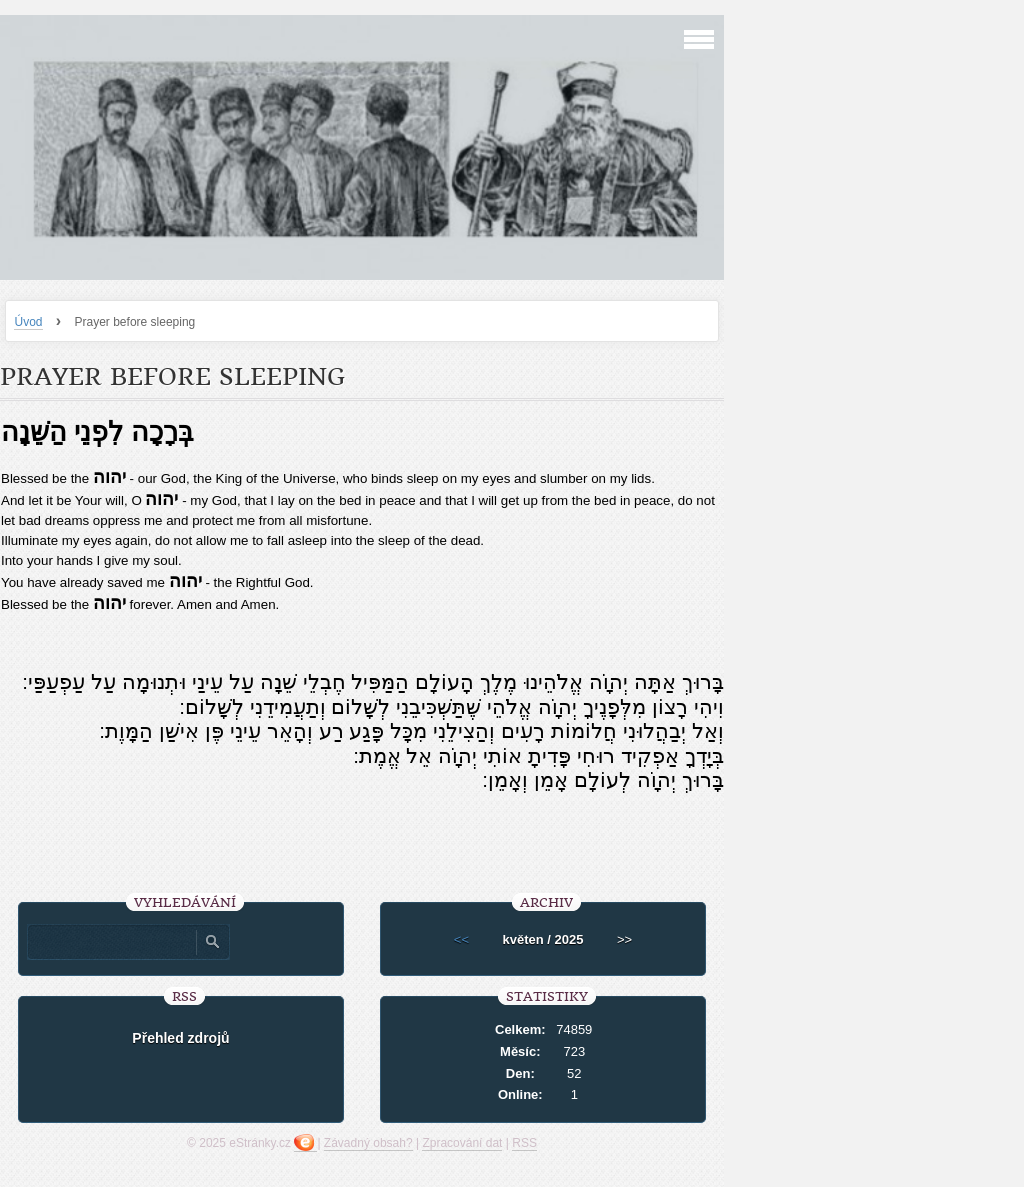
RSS (524, 1143)
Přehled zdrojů (180, 1038)
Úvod (28, 322)
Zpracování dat (462, 1143)
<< (461, 939)
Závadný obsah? (368, 1143)
